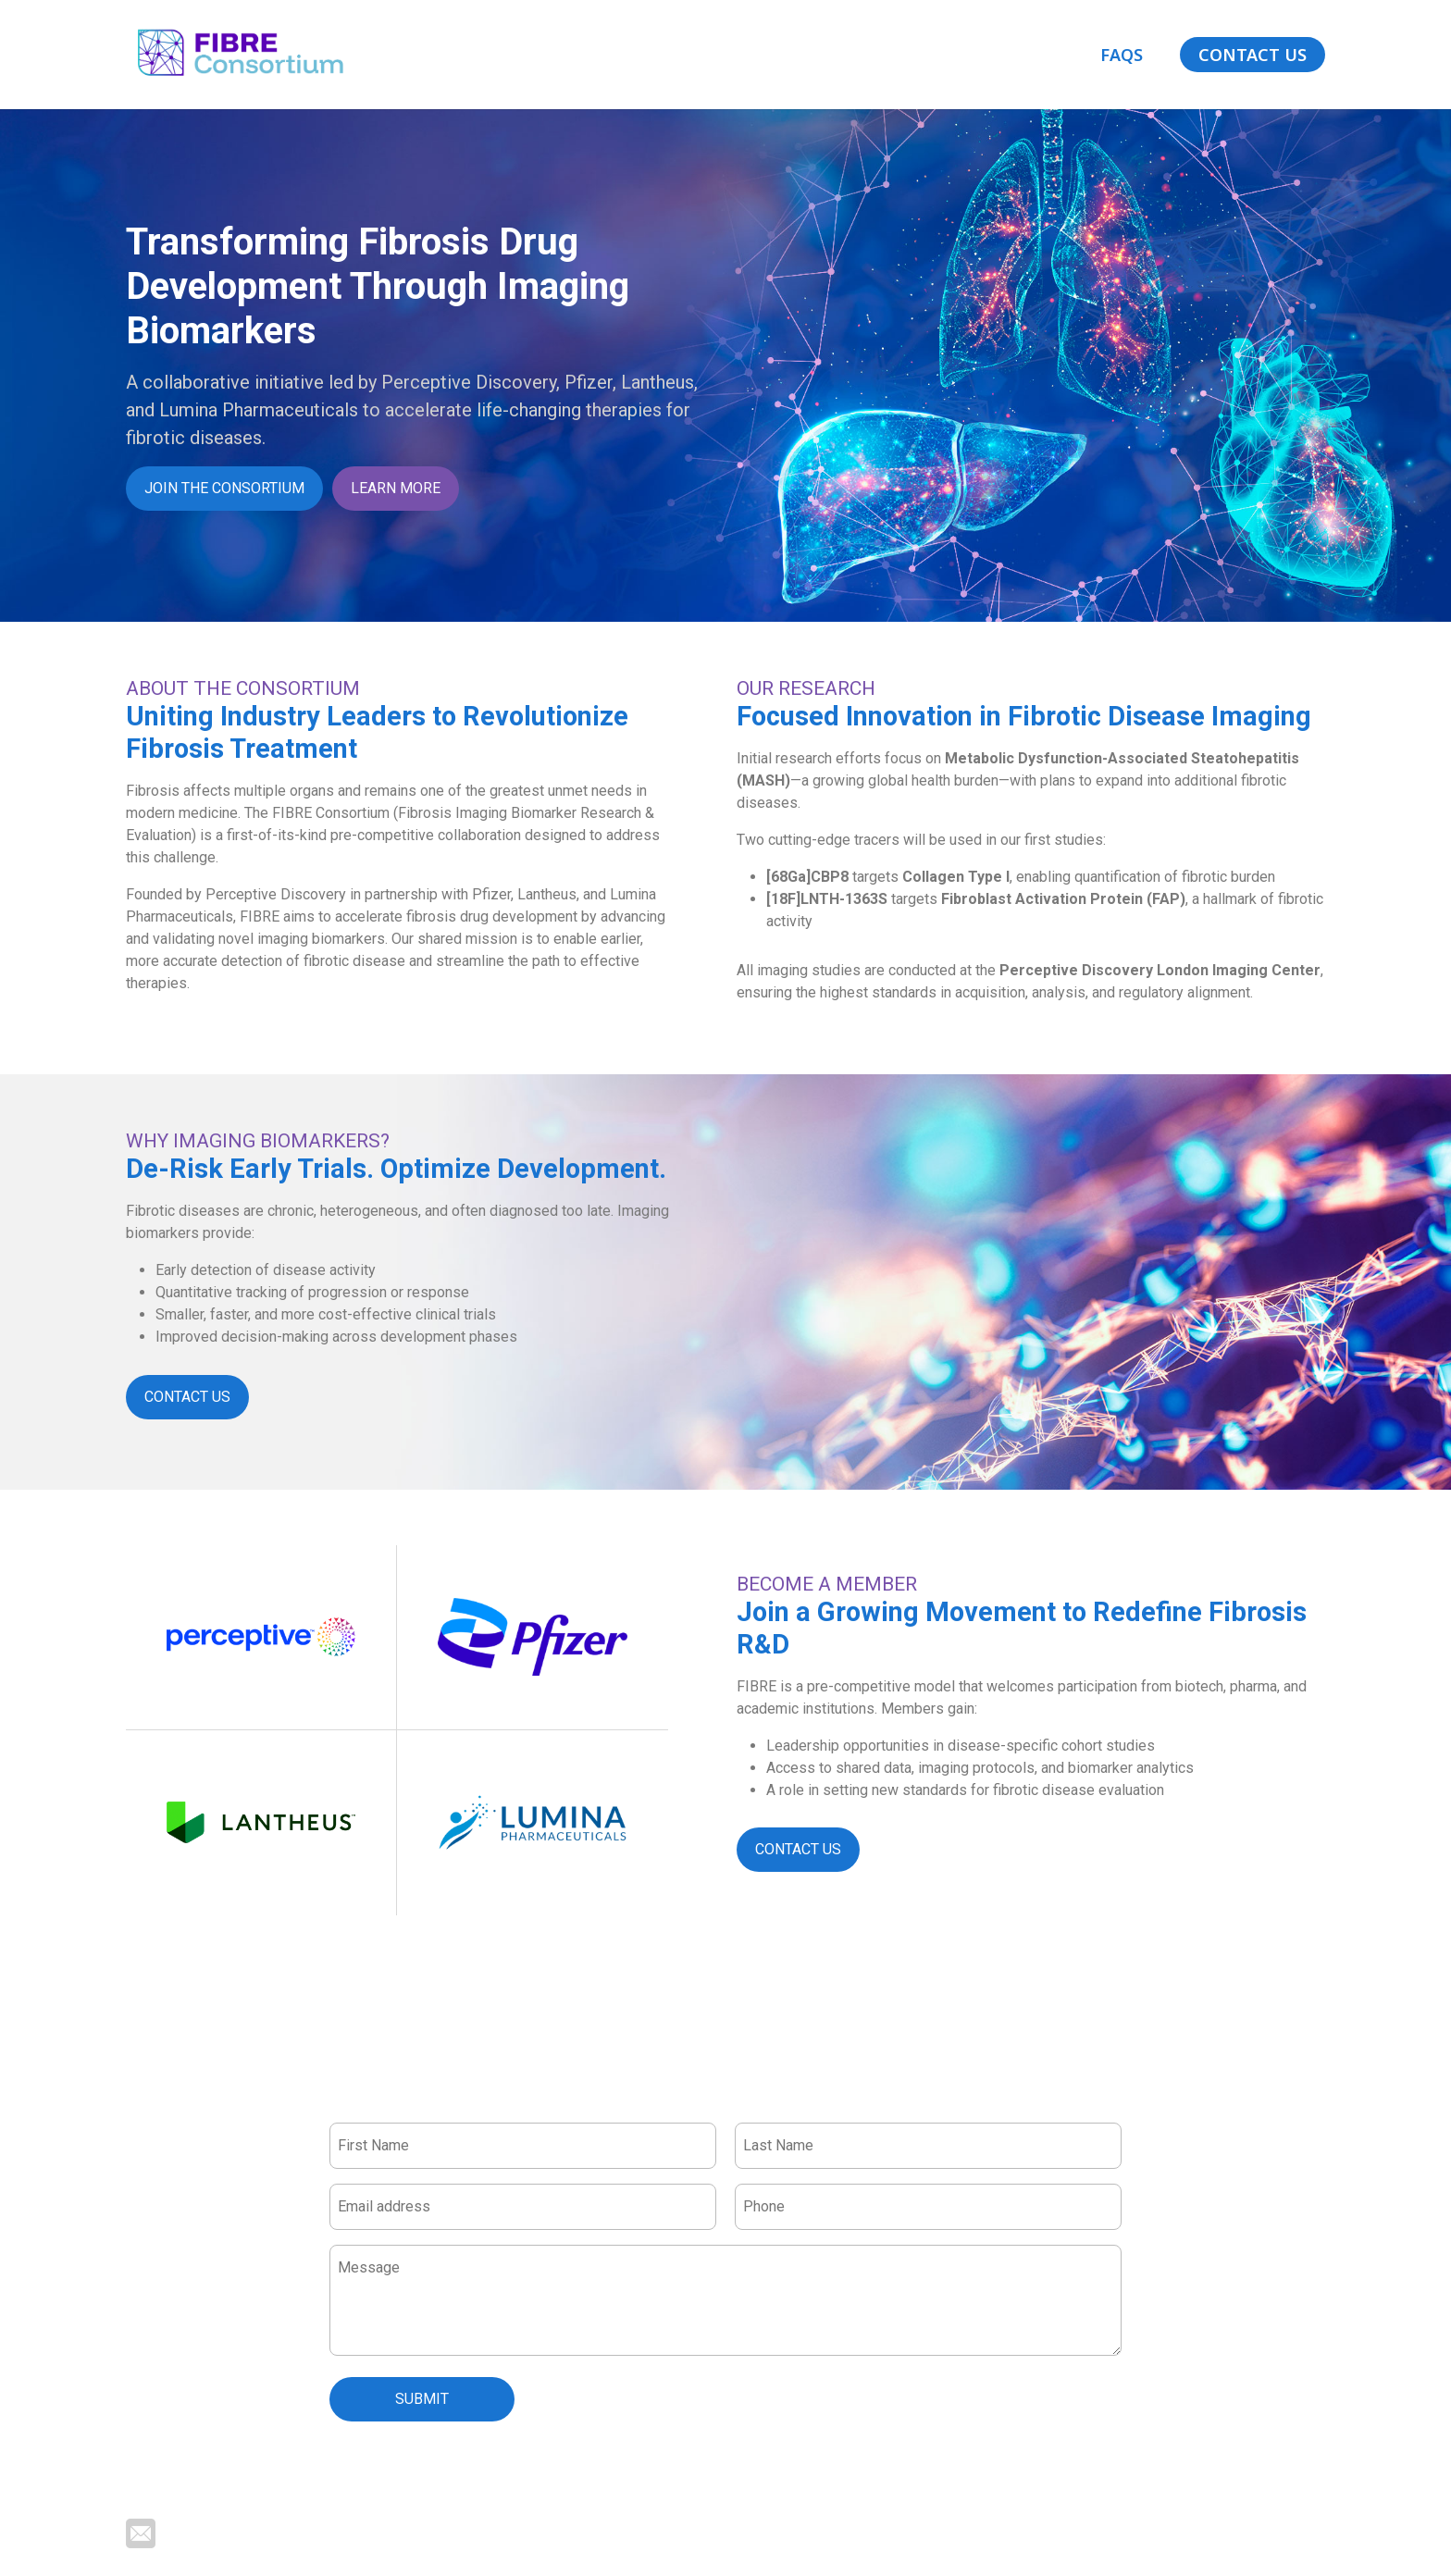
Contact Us (1252, 54)
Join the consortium (224, 488)
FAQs (1121, 54)
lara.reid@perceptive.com (247, 2532)
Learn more (395, 488)
